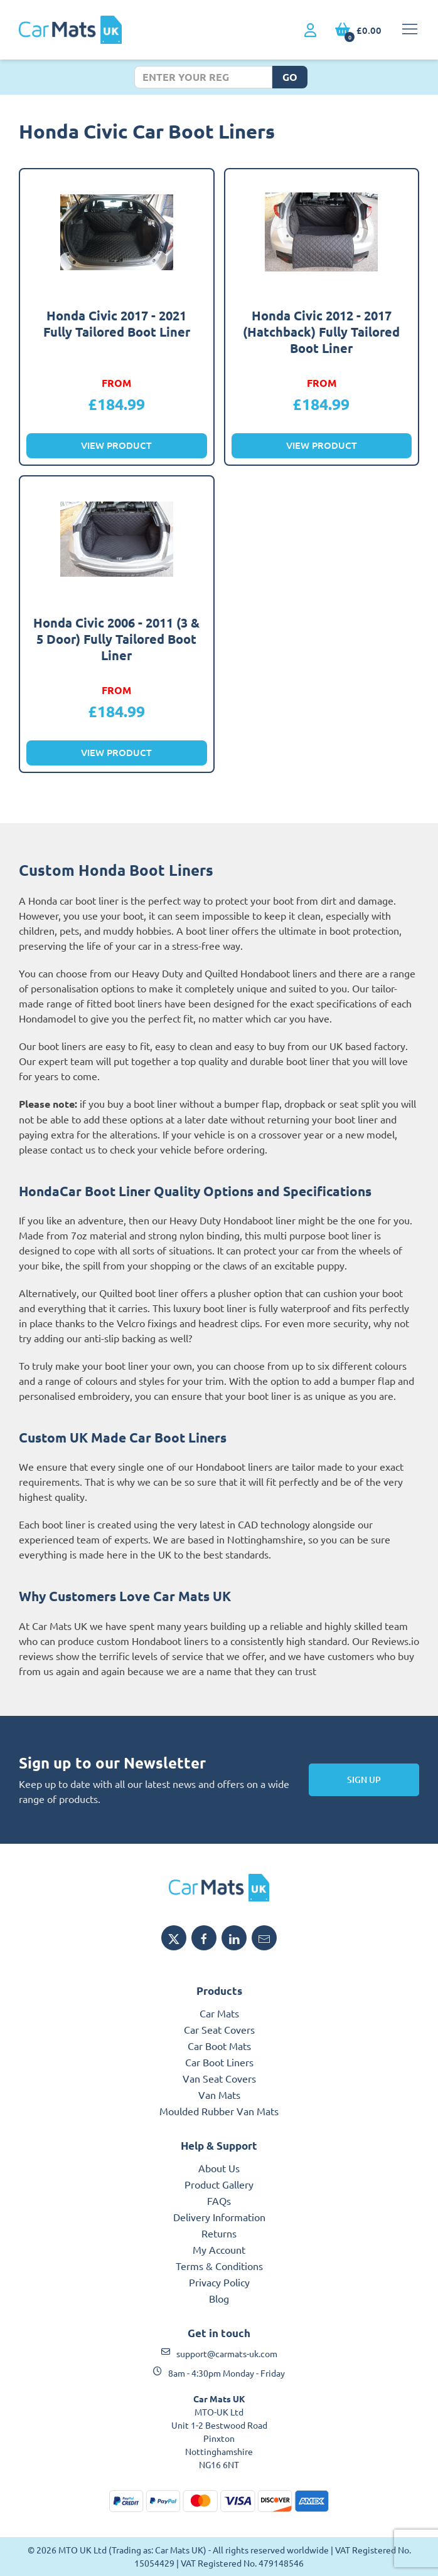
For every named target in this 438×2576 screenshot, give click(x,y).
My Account (219, 2249)
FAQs (219, 2200)
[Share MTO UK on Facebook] (203, 1937)
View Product (116, 445)
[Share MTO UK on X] (173, 1937)
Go (289, 76)
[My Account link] (310, 30)
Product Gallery (219, 2184)
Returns (219, 2233)
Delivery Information (219, 2217)
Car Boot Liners (219, 2062)
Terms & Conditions (219, 2265)
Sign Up (364, 1779)
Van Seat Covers (219, 2078)
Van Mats (219, 2094)
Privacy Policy (219, 2282)
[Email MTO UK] (264, 1937)
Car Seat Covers (219, 2029)
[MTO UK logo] (219, 1888)
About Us (219, 2168)
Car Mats (219, 2013)
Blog (219, 2298)
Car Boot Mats (219, 2045)
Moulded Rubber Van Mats (219, 2111)
